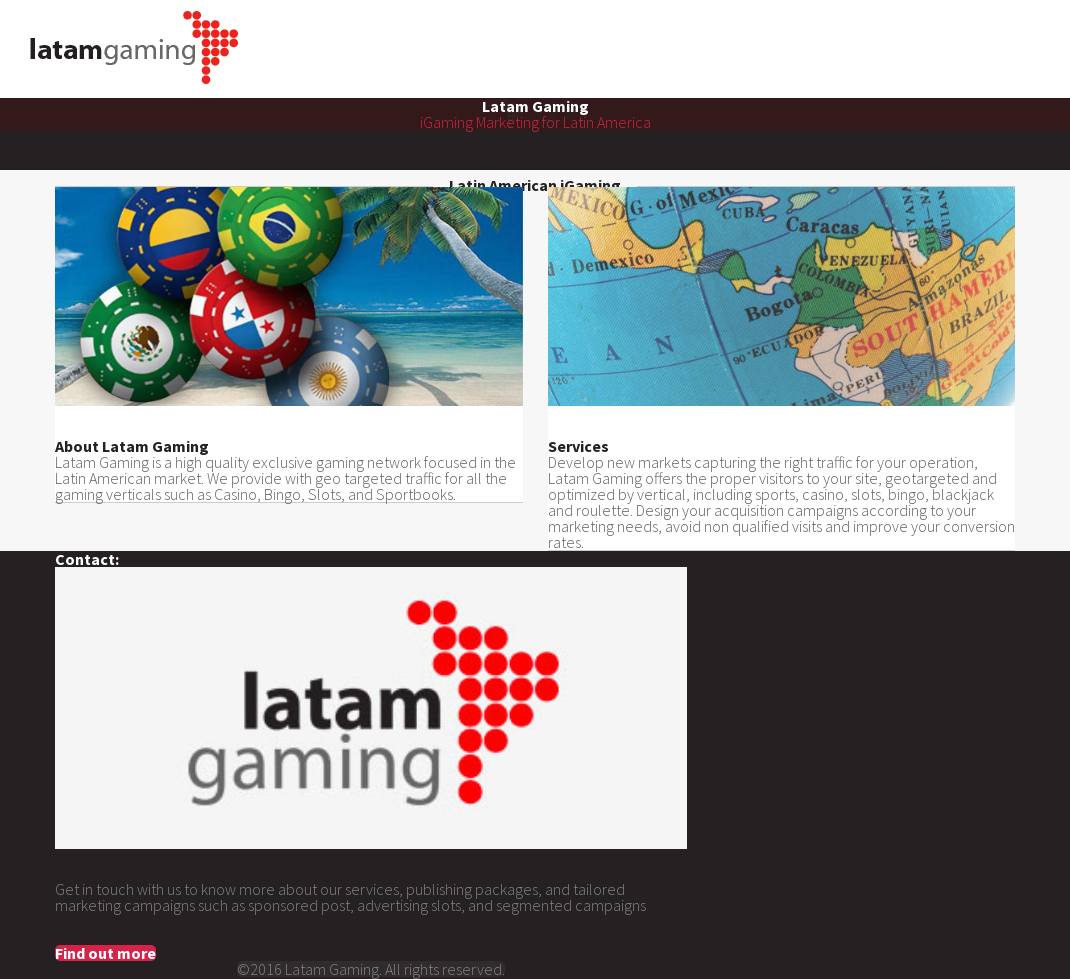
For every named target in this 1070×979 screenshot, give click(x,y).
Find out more (105, 953)
